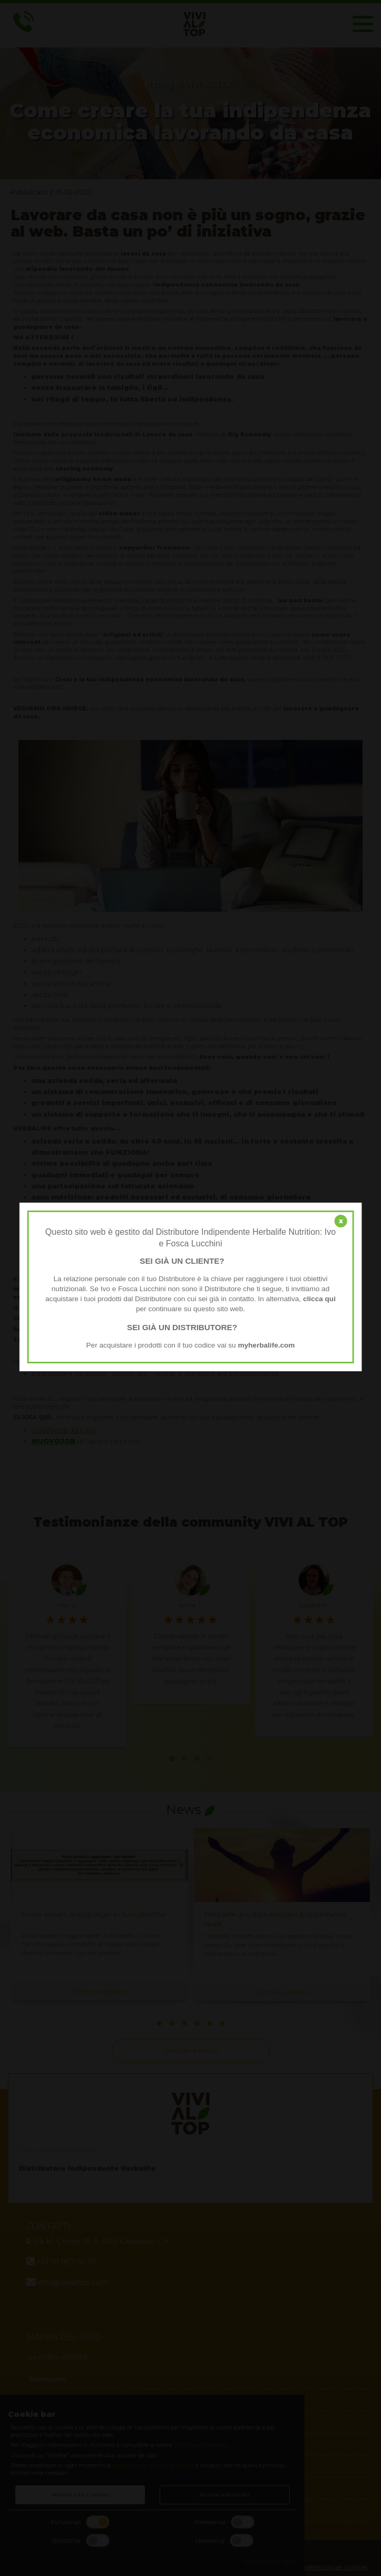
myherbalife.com (266, 1345)
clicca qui (319, 1299)
